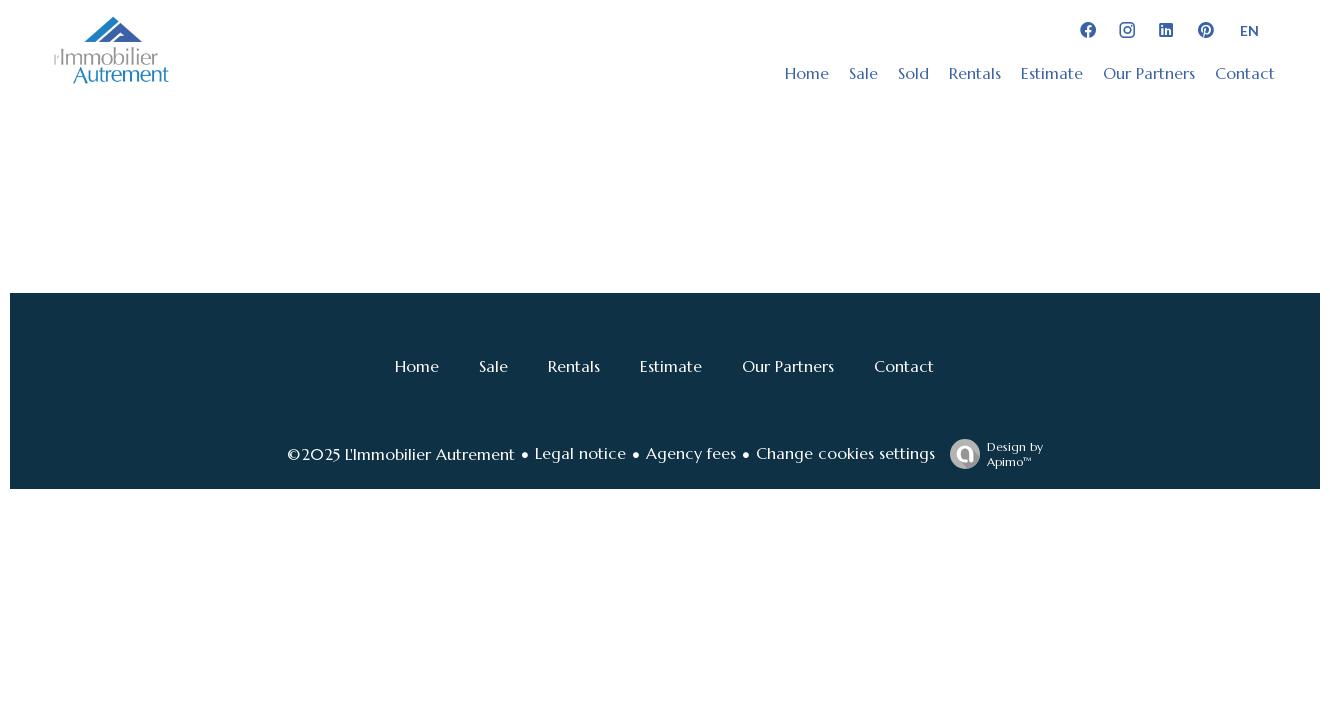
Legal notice (580, 453)
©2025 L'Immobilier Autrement (401, 454)
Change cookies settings (845, 453)
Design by (991, 454)
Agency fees (691, 453)
